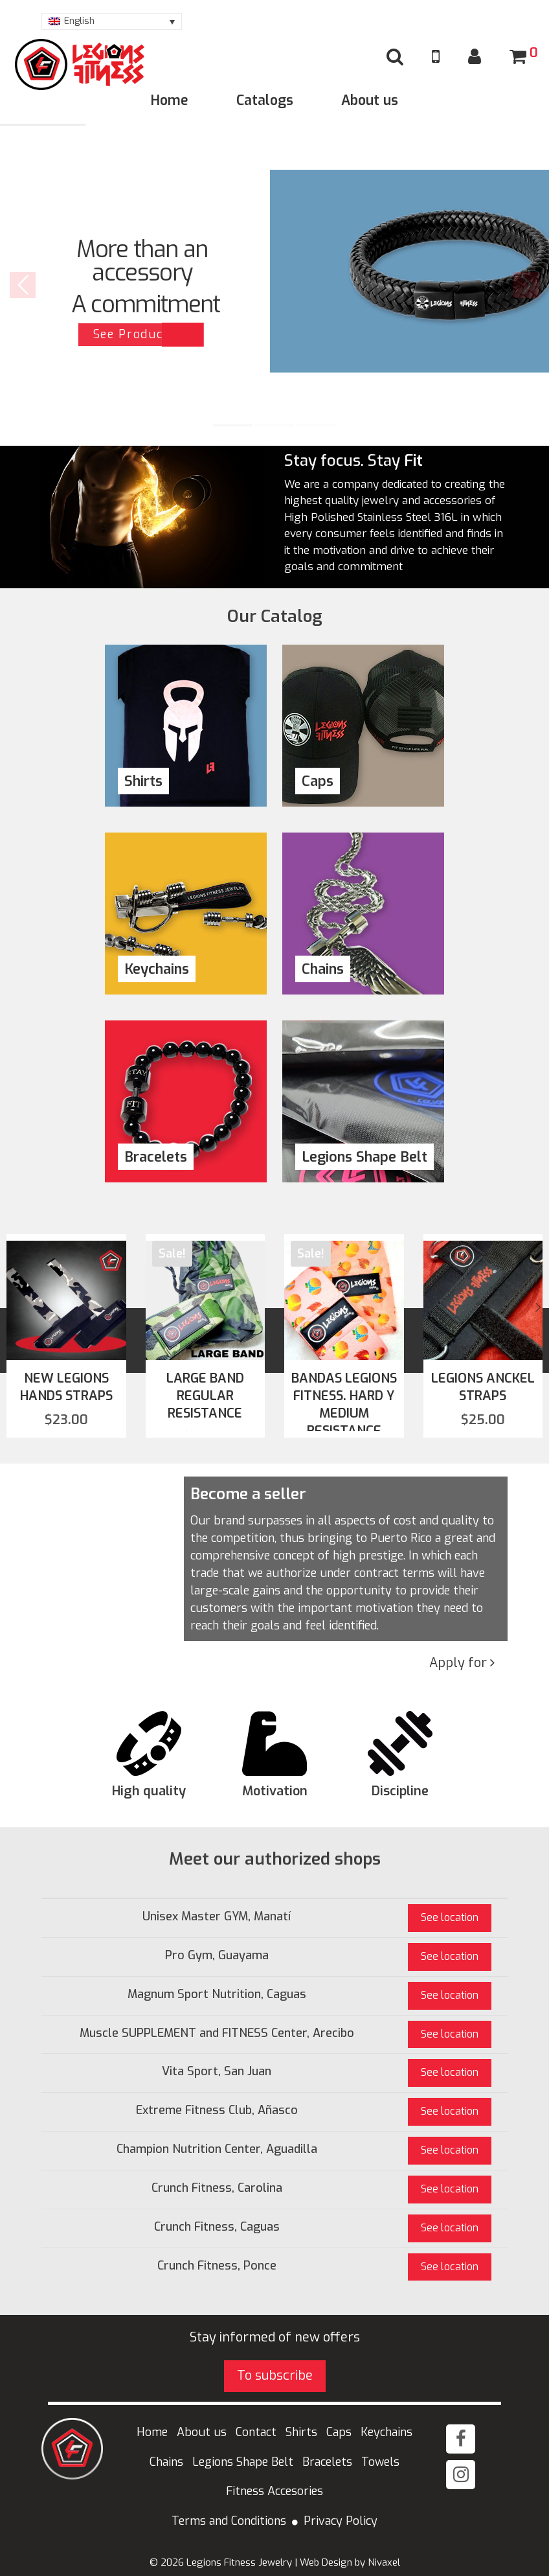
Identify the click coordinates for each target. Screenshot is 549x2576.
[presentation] (18, 1307)
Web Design (326, 2562)
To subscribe (275, 2375)
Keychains (386, 2432)
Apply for (462, 1663)
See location (449, 1917)
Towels (380, 2462)
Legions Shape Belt (242, 2462)
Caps (339, 2432)
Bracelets (327, 2462)
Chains (166, 2462)
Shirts (301, 2432)
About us (369, 100)
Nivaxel (384, 2562)
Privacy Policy (340, 2521)
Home (169, 100)
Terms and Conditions (229, 2521)
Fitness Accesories (274, 2491)
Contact (256, 2432)
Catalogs (264, 100)
